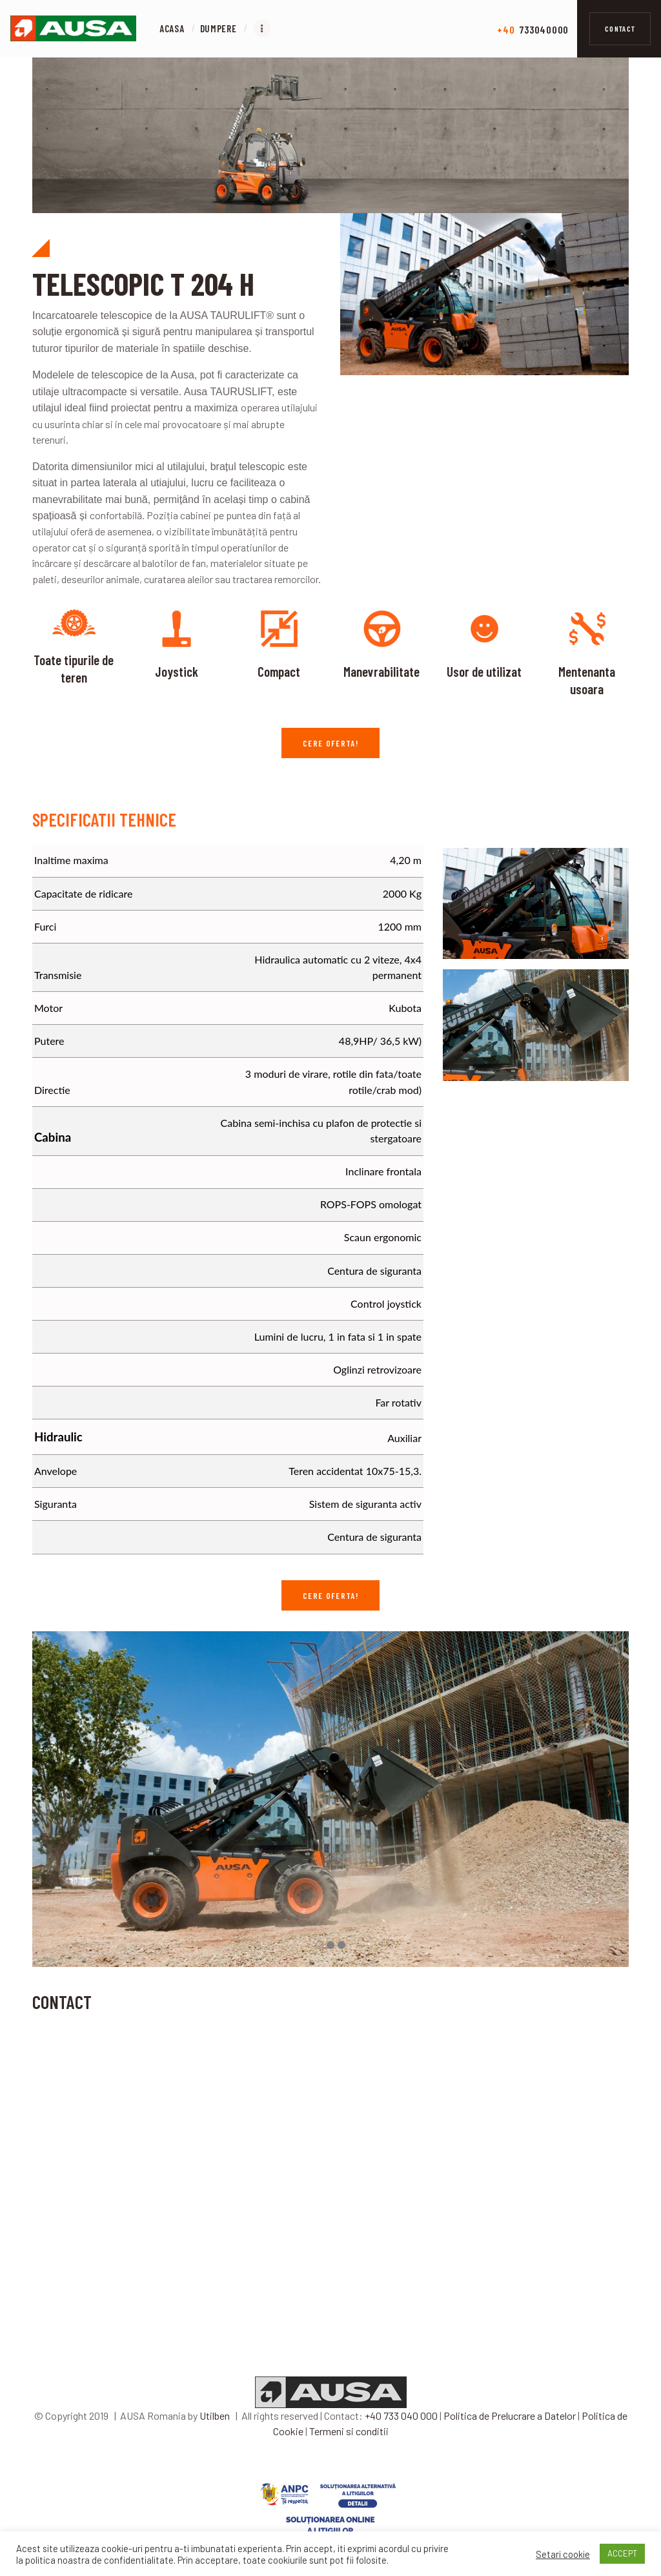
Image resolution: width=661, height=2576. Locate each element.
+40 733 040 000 (401, 2432)
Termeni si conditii (349, 2448)
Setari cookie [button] (563, 2554)
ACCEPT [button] (622, 2553)
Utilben (214, 2432)
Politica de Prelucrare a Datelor (509, 2432)
